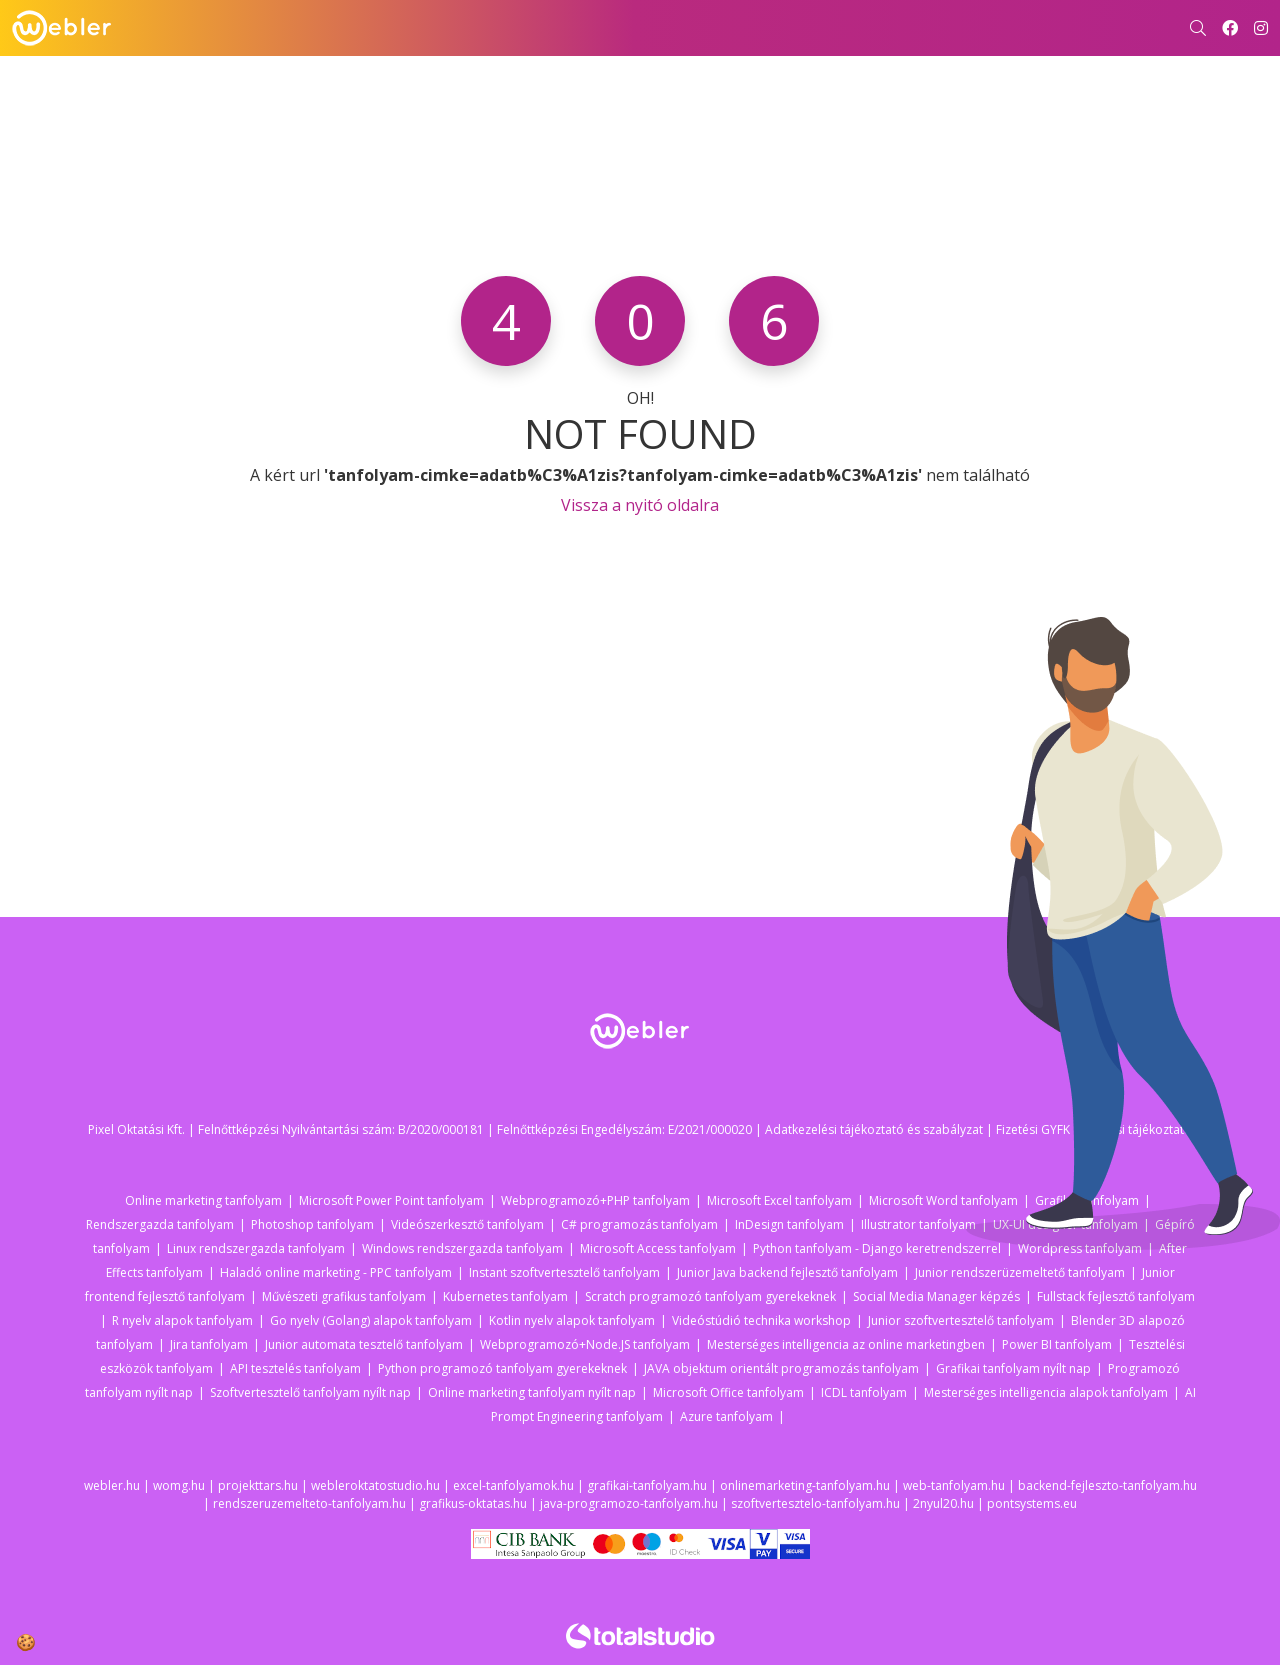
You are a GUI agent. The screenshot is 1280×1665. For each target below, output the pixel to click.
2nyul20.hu (943, 1503)
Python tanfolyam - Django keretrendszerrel (877, 1248)
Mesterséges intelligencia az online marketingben (846, 1344)
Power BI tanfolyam (1057, 1344)
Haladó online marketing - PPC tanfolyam (336, 1272)
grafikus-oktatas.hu (473, 1503)
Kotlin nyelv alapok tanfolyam (572, 1320)
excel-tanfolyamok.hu (513, 1485)
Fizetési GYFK (1033, 1129)
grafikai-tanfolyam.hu (647, 1485)
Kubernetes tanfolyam (505, 1296)
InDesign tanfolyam (789, 1224)
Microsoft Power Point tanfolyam (391, 1200)
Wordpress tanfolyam (1080, 1248)
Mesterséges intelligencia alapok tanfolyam (1046, 1392)
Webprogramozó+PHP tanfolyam (595, 1200)
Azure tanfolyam (726, 1416)
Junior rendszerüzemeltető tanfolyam (1020, 1272)
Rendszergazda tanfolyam (160, 1224)
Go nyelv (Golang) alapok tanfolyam (371, 1320)
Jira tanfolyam (209, 1344)
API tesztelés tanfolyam (295, 1368)
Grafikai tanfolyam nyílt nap (1013, 1368)
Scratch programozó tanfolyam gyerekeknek (710, 1296)
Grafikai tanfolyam (1087, 1200)
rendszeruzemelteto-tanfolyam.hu (309, 1503)
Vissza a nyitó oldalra (640, 505)
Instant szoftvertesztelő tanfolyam (564, 1272)
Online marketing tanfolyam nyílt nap (532, 1392)
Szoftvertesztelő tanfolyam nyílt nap (310, 1392)
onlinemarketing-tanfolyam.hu (805, 1485)
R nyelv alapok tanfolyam (182, 1320)
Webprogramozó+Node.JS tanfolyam (585, 1344)
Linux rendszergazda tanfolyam (256, 1248)
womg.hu (179, 1485)
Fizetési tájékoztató (1137, 1129)
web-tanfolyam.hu (954, 1485)
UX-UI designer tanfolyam (1065, 1224)
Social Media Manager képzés (936, 1296)
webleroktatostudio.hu (375, 1485)
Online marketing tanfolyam (203, 1200)
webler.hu (112, 1485)
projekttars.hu (258, 1485)
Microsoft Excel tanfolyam (779, 1200)
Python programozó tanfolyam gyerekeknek (502, 1368)
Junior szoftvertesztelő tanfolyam (961, 1320)
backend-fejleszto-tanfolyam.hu (1107, 1485)
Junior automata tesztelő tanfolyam (364, 1344)
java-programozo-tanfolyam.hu (629, 1503)
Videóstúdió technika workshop (761, 1320)
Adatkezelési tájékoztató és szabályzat (874, 1129)
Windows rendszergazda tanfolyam (462, 1248)
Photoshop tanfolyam (312, 1224)
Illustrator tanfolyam (918, 1224)
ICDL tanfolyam (864, 1392)
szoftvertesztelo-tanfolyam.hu (815, 1503)
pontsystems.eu (1032, 1503)
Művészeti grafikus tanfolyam (344, 1296)
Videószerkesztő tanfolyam (467, 1224)
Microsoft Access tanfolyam (658, 1248)
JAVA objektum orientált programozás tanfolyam (781, 1368)
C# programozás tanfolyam (639, 1224)
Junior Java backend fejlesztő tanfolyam (787, 1272)
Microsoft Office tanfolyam (728, 1392)
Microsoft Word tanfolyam (943, 1200)
